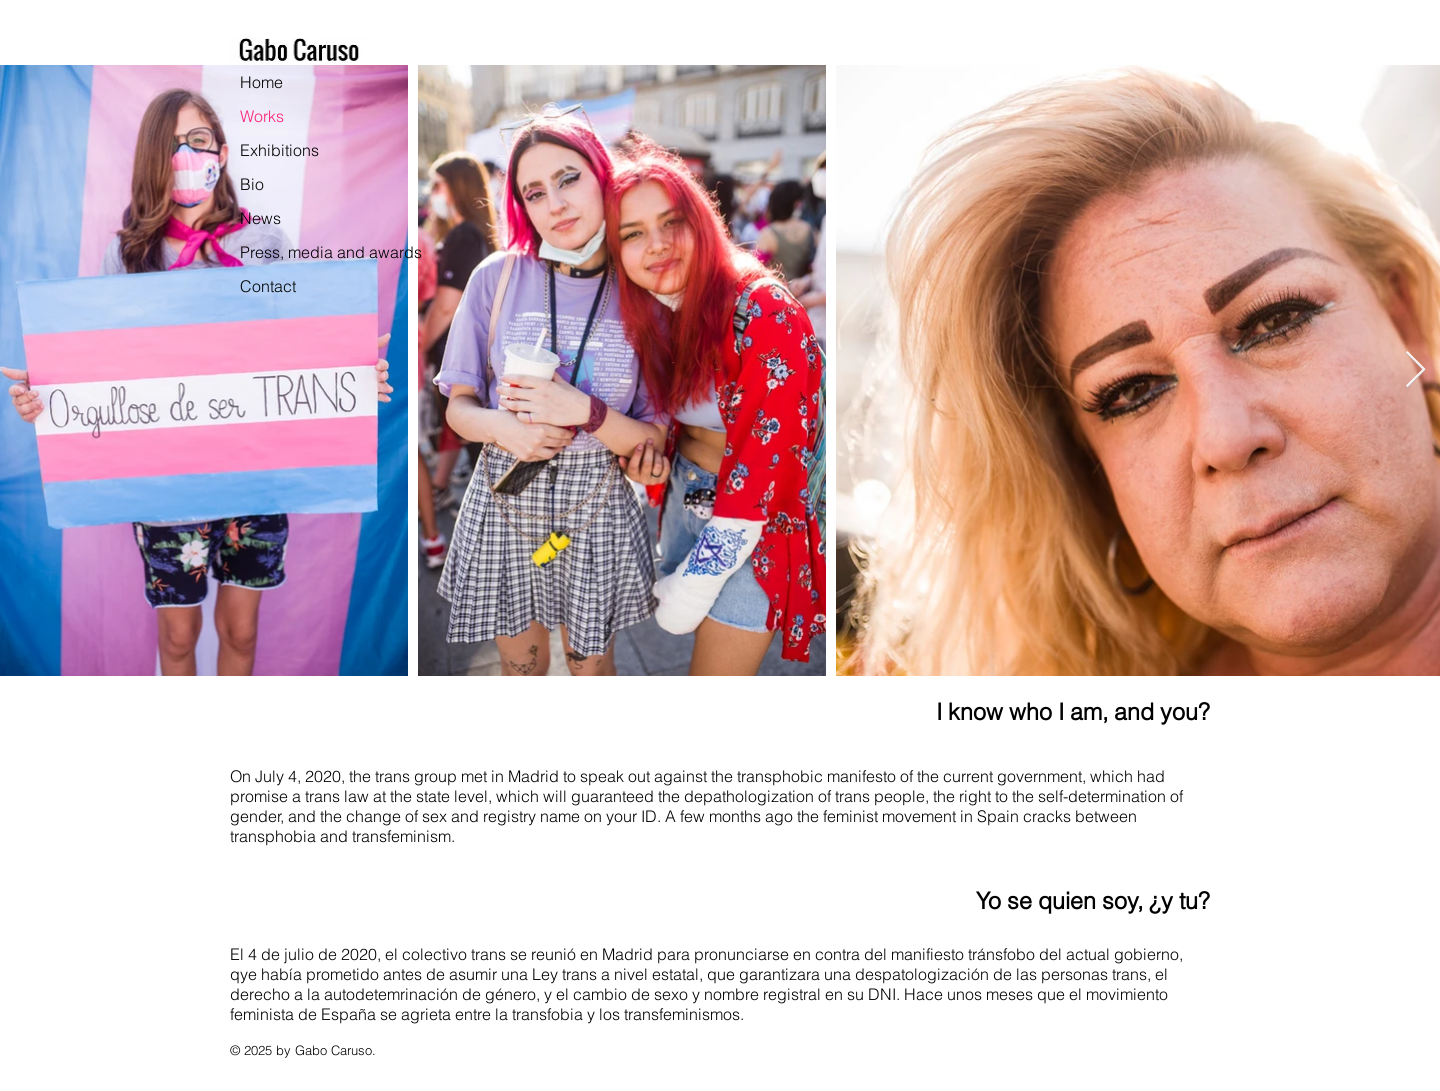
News (260, 218)
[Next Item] (1415, 370)
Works (262, 116)
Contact (268, 286)
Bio (252, 184)
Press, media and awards (331, 252)
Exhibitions (279, 150)
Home (261, 82)
